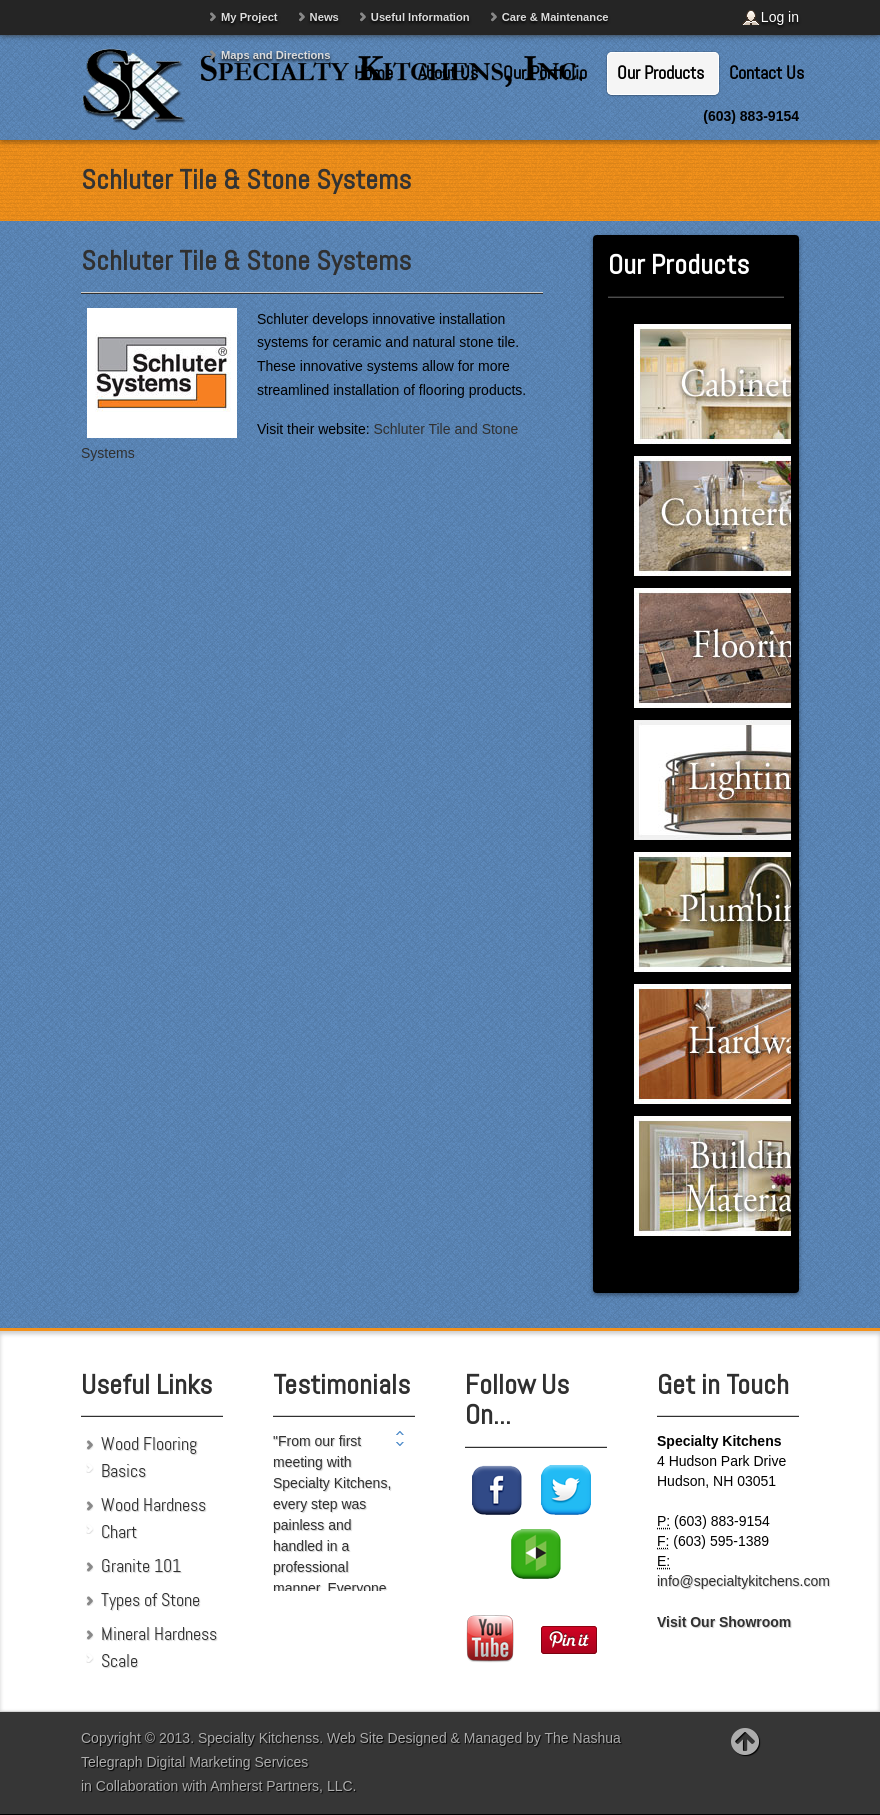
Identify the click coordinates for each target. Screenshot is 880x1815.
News (324, 17)
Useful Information (420, 17)
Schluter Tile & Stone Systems (246, 260)
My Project (249, 17)
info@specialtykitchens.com (743, 1581)
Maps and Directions (275, 55)
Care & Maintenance (555, 17)
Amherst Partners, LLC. (283, 1786)
